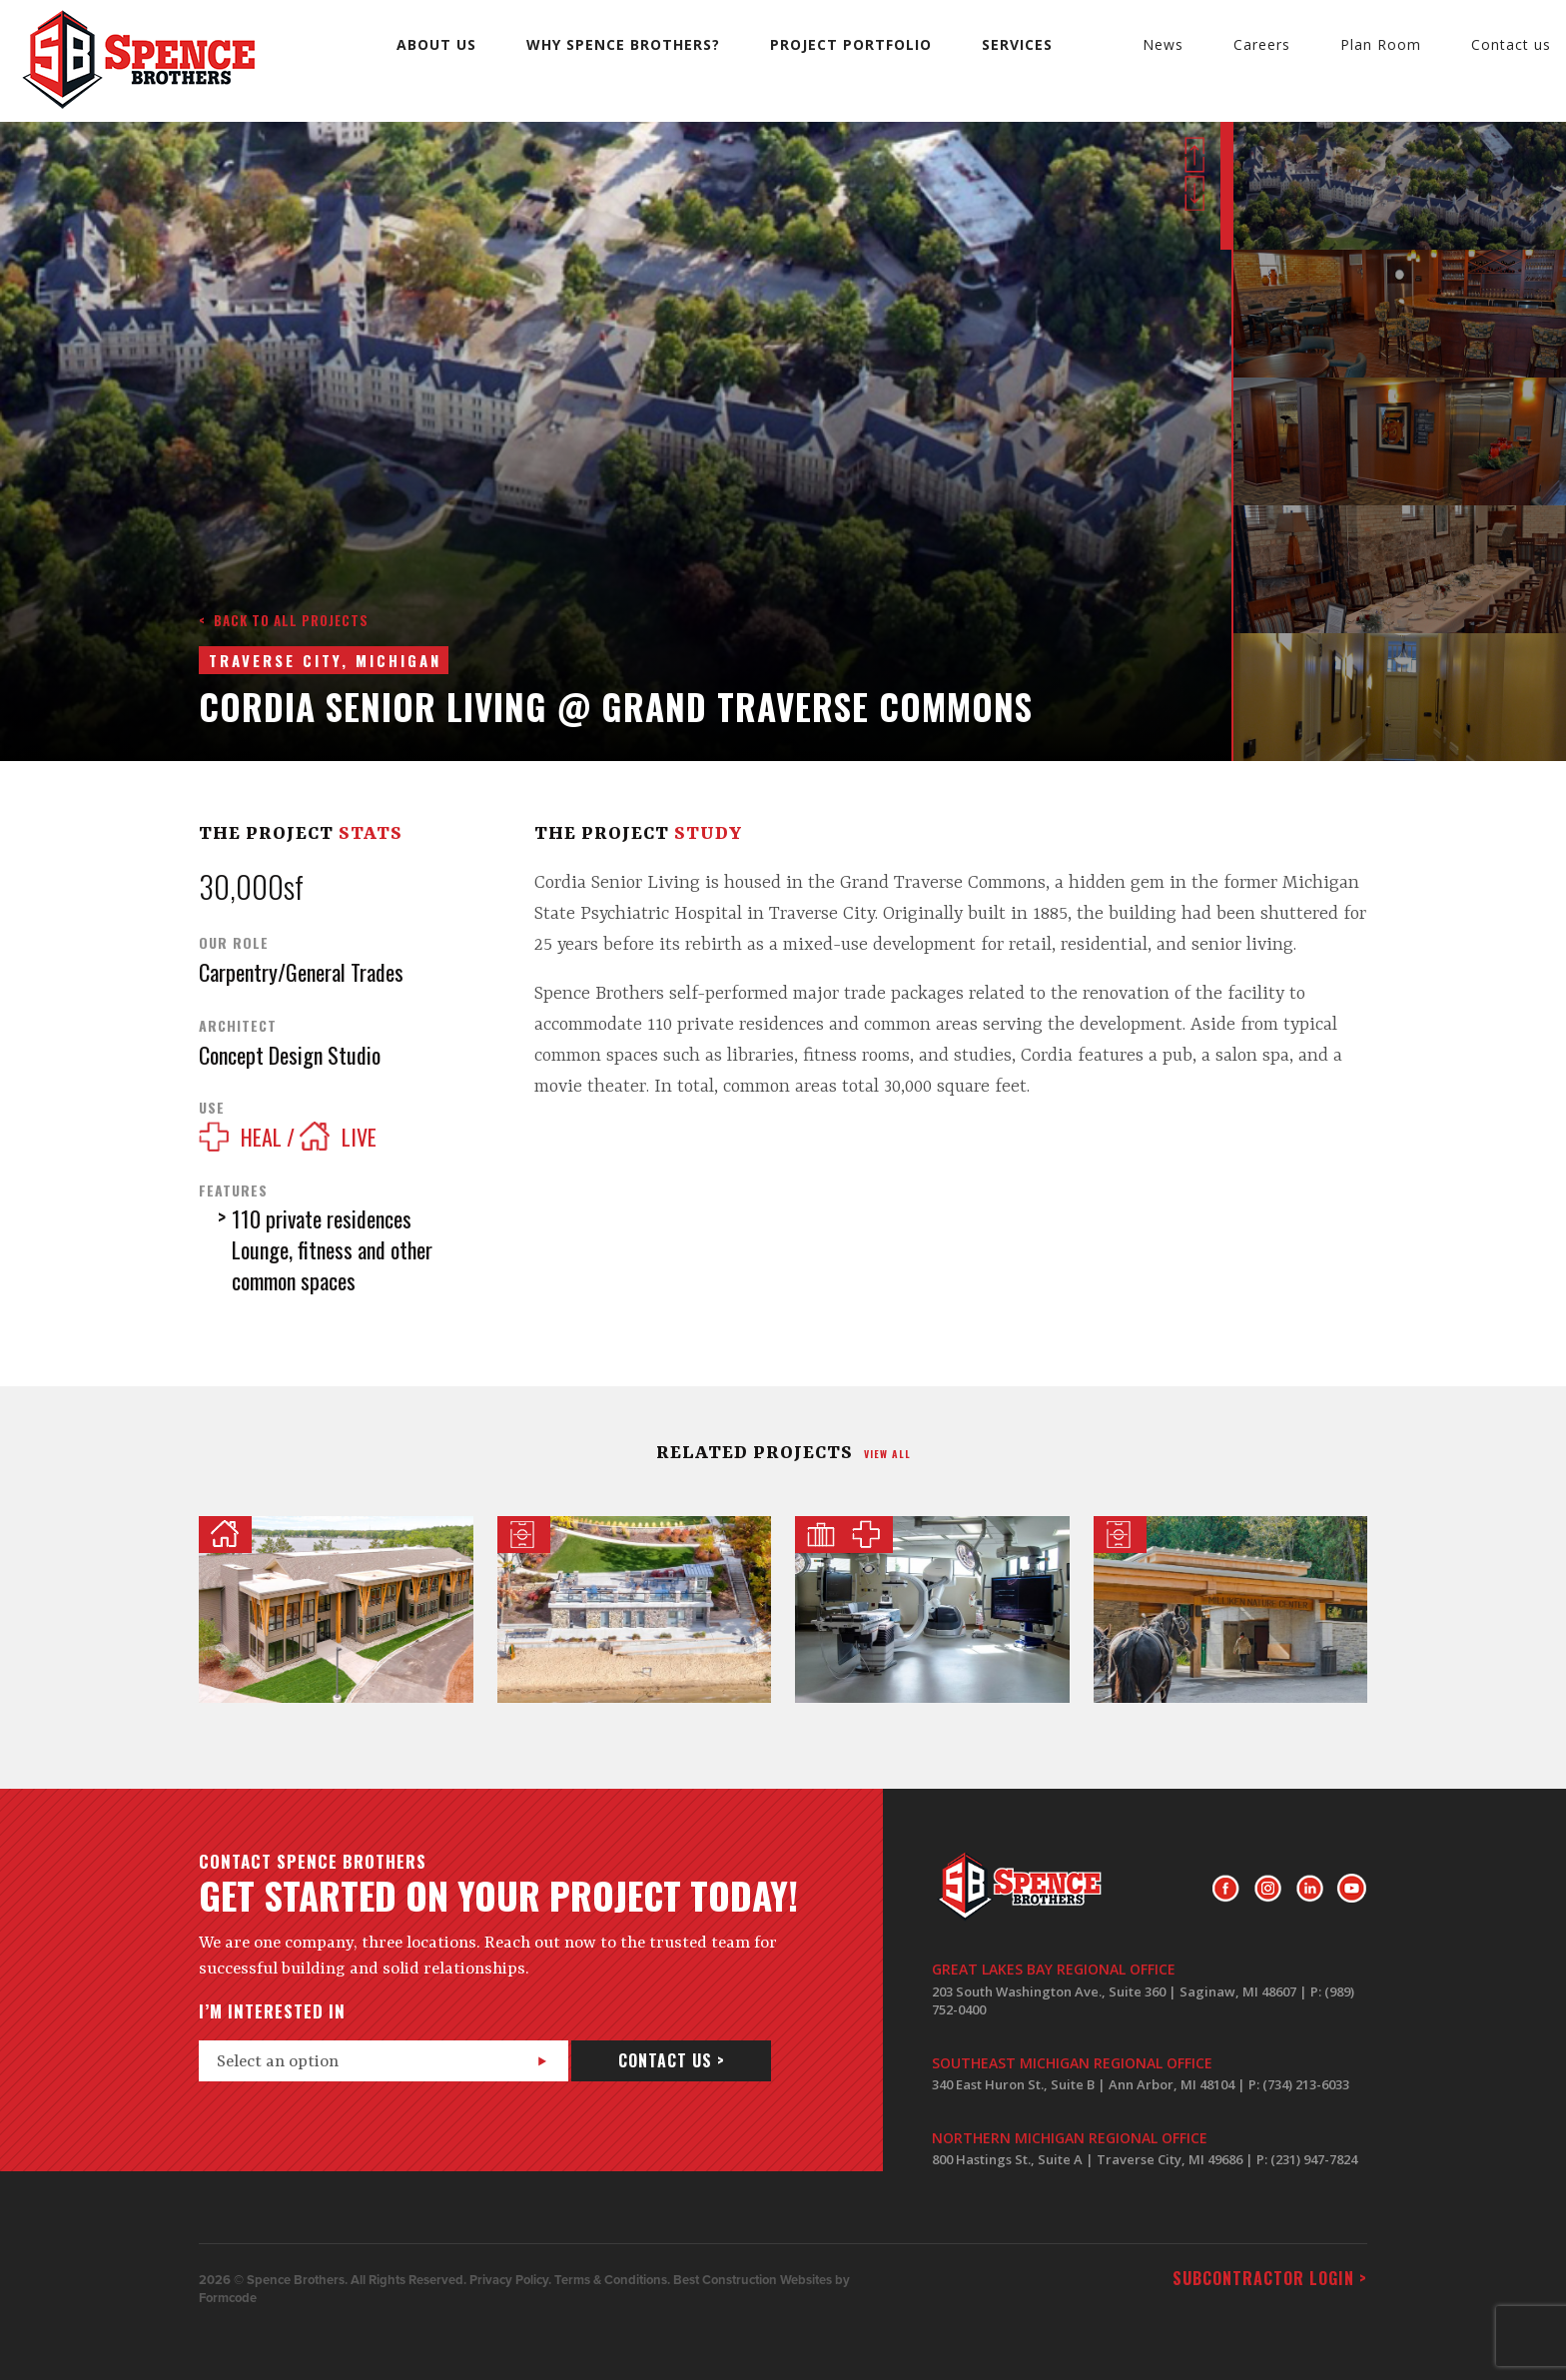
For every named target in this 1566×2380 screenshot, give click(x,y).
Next (1194, 193)
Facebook (1225, 1889)
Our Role (234, 943)
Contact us (1511, 44)
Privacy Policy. (510, 2280)
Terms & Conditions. (612, 2280)
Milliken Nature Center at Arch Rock (1231, 1609)
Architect (238, 1026)
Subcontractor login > (1270, 2278)
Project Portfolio (851, 44)
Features (233, 1190)
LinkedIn (1309, 1889)
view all (887, 1453)
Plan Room (1380, 44)
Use (212, 1108)
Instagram (1267, 1889)
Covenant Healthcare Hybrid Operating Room (932, 1609)
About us (436, 44)
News (1163, 44)
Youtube (1351, 1889)
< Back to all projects (284, 620)
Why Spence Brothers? (623, 44)
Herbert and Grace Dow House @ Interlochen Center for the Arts (336, 1609)
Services (1017, 44)
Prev (1194, 155)
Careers (1261, 44)
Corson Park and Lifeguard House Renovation (634, 1609)
